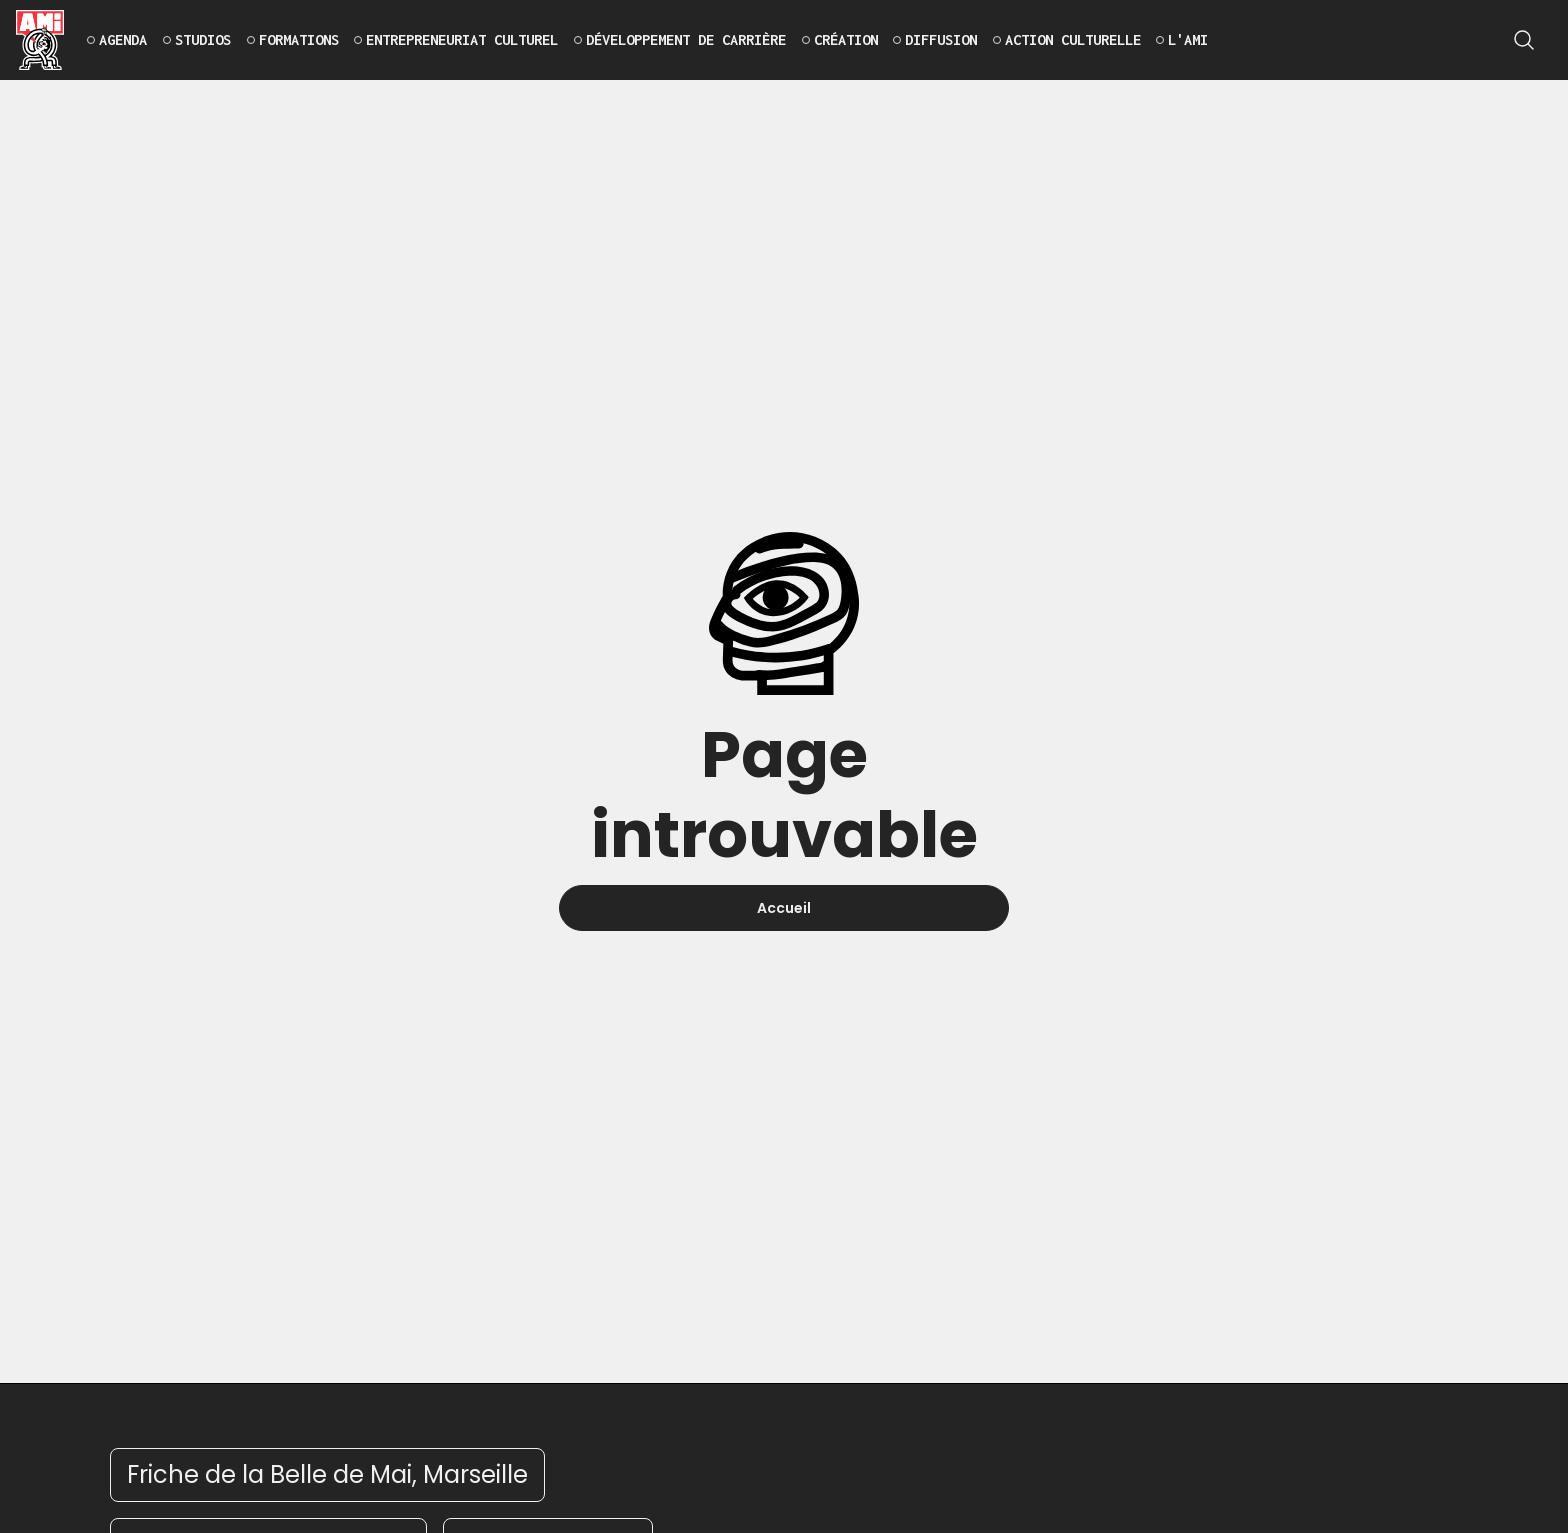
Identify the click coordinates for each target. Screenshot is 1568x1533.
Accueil (784, 908)
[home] (40, 40)
